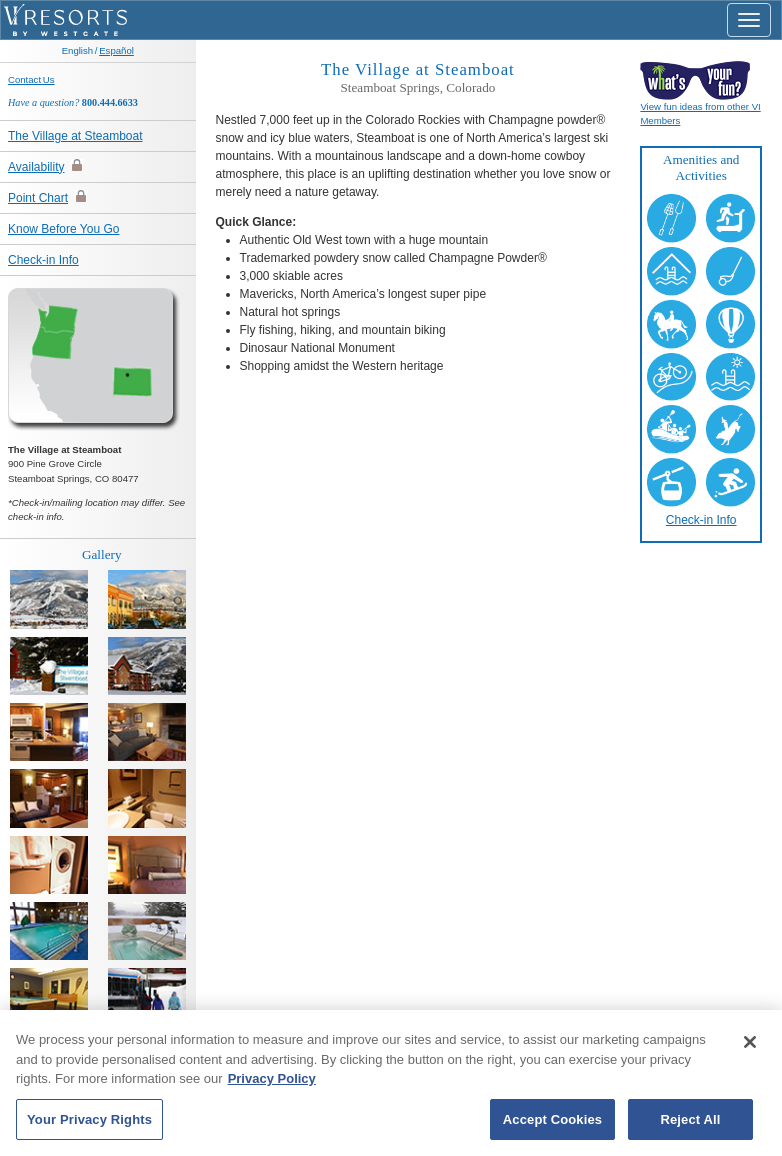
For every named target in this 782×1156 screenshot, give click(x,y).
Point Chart (38, 198)
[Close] (750, 1049)
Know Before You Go (63, 229)
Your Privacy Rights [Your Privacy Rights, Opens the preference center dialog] (89, 1126)
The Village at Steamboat (75, 136)
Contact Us (31, 79)
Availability (36, 167)
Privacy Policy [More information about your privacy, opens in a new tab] (272, 1085)
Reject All (690, 1126)
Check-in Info (43, 260)
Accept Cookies (552, 1126)
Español (116, 50)
